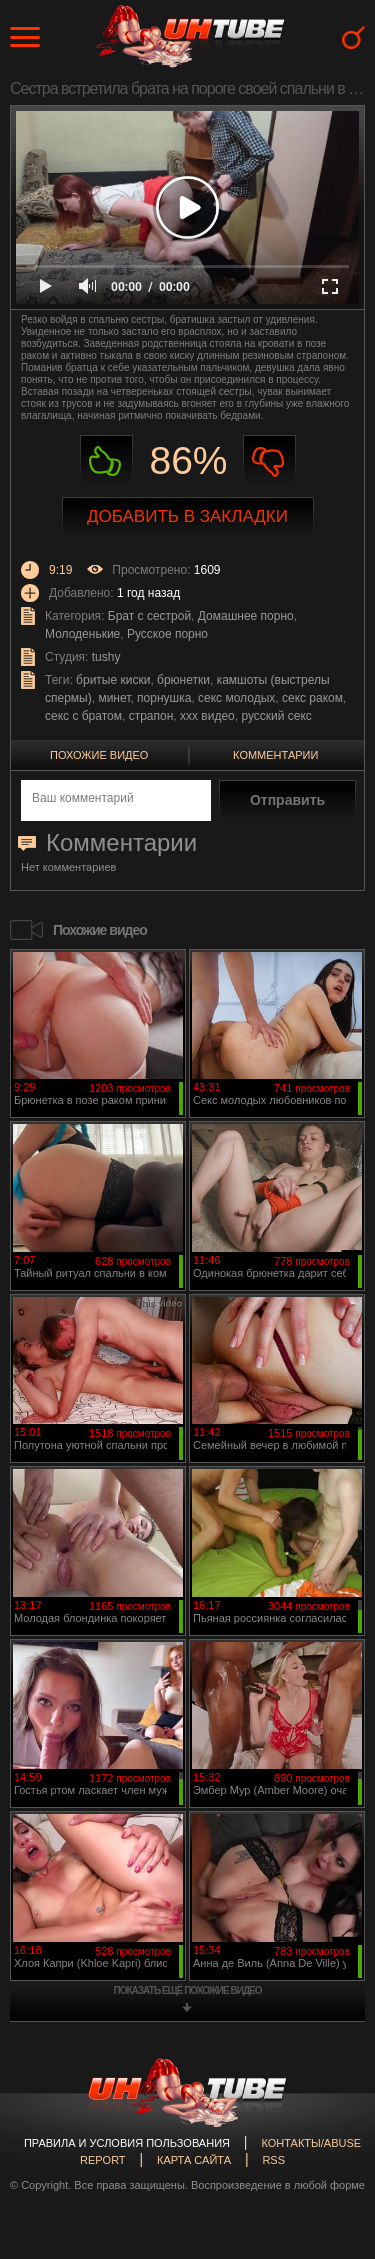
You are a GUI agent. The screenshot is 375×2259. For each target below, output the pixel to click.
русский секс (276, 716)
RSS (273, 2160)
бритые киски (113, 680)
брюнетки (183, 680)
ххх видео (207, 716)
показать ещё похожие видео (188, 1990)
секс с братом (83, 716)
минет (114, 698)
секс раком (312, 698)
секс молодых (236, 698)
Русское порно (167, 634)
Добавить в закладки (187, 516)
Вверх (330, 2121)
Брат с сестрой (149, 616)
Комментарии (275, 755)
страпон (151, 716)
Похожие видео (99, 755)
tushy (106, 657)
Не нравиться (269, 461)
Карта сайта (194, 2160)
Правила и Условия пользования (127, 2143)
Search (353, 37)
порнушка (164, 698)
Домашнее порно (246, 616)
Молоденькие (82, 634)
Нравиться (106, 461)
